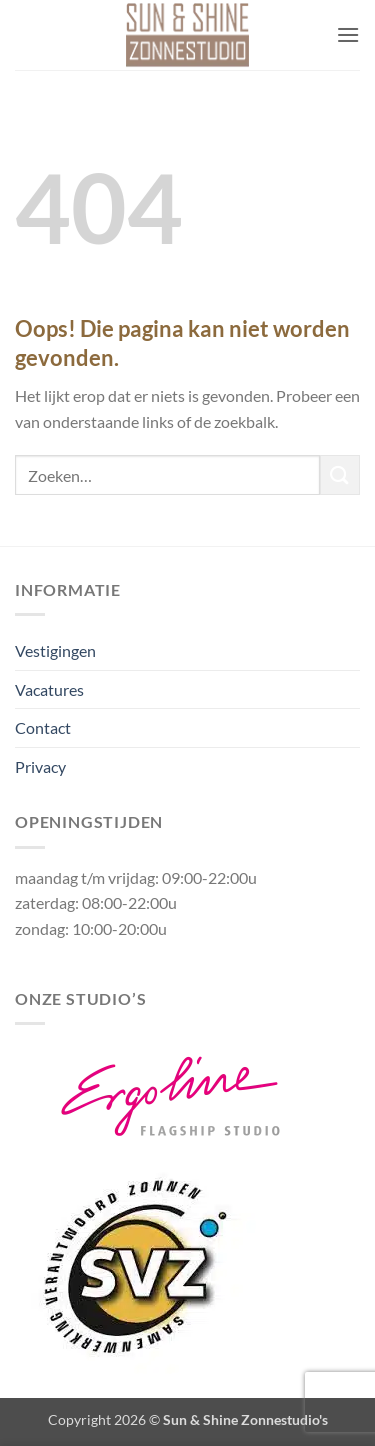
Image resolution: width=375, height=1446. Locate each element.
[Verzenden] (340, 474)
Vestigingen (55, 650)
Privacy (40, 766)
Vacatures (49, 689)
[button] (348, 34)
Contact (43, 727)
